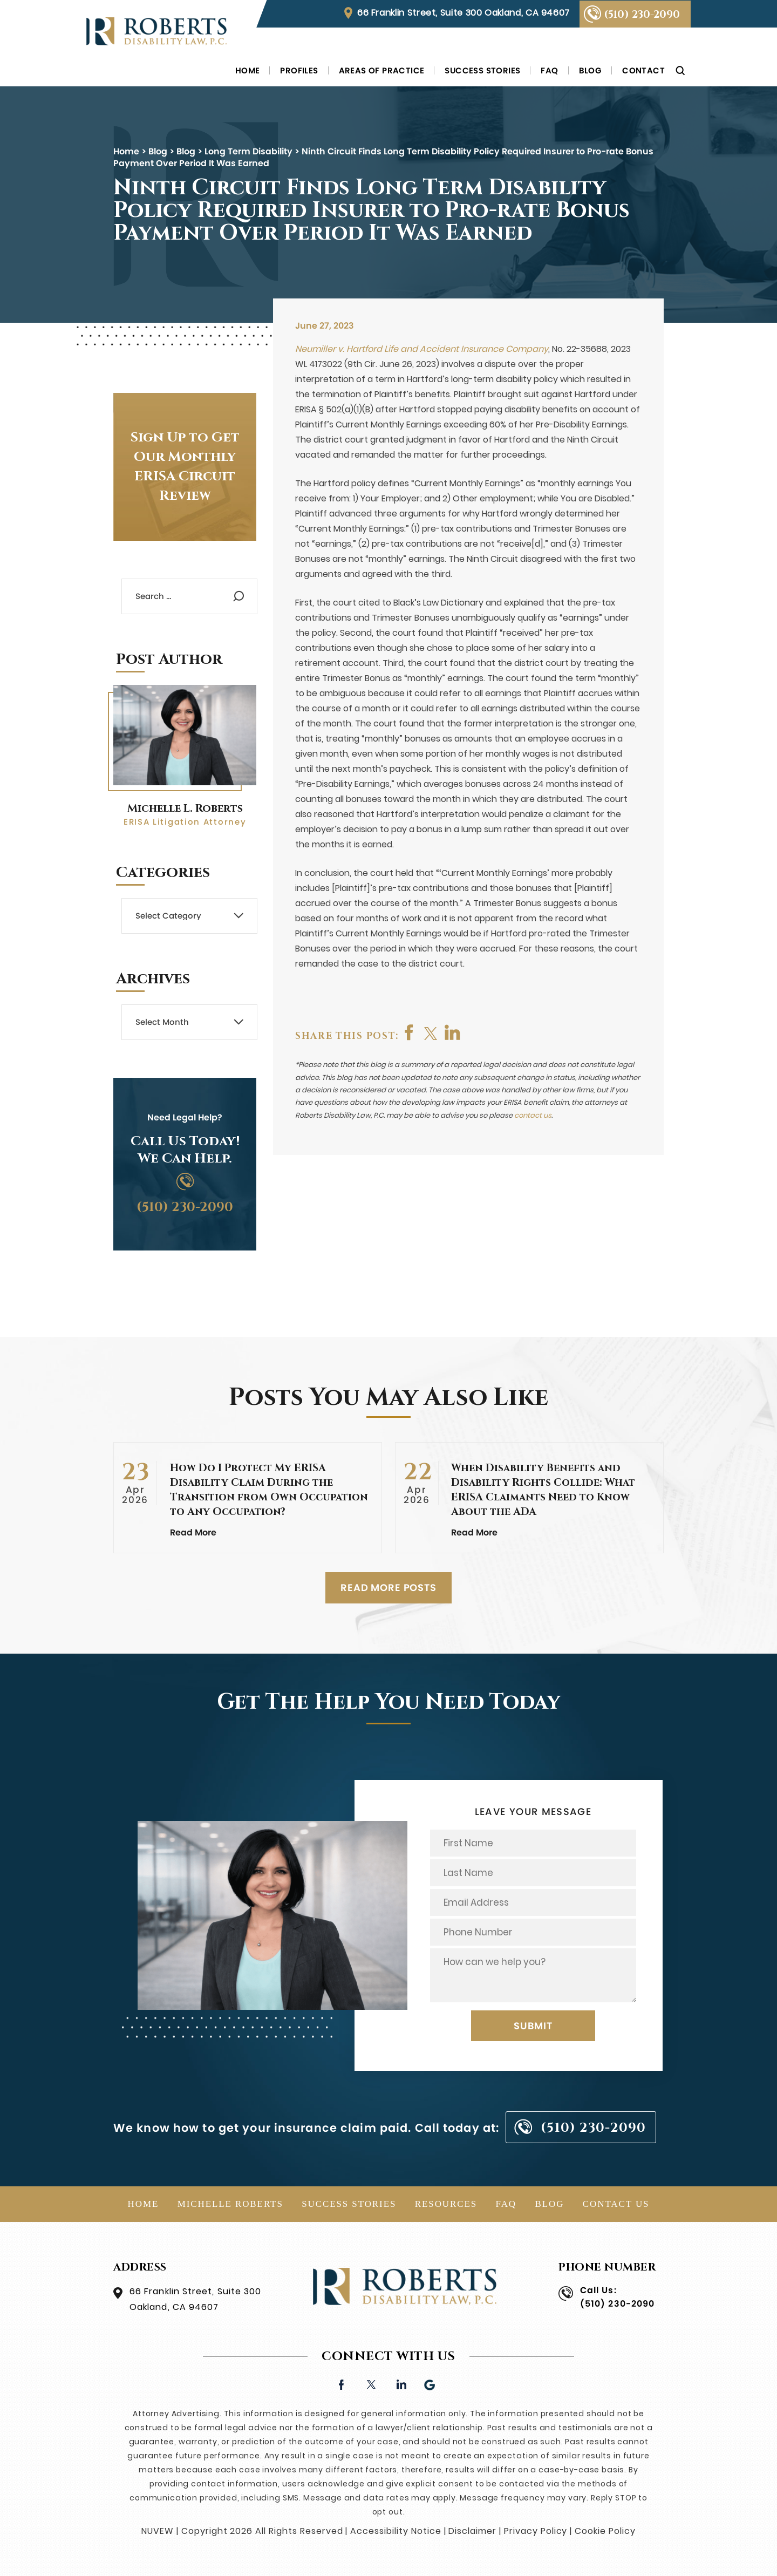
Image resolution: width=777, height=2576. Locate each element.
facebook (409, 1032)
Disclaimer (472, 2531)
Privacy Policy (535, 2531)
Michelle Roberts (230, 2204)
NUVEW (157, 2531)
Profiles (299, 70)
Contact (643, 70)
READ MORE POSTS (388, 1587)
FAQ (549, 70)
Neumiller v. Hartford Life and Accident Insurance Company (421, 349)
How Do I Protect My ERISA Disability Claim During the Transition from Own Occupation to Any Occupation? (269, 1490)
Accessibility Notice (395, 2531)
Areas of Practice (382, 70)
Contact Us (616, 2204)
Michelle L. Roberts (185, 808)
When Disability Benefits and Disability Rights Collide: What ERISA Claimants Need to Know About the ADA (543, 1490)
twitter (431, 1032)
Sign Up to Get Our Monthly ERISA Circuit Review (185, 467)
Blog (590, 70)
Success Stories (482, 70)
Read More (193, 1532)
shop (453, 1032)
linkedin (400, 2383)
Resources (446, 2204)
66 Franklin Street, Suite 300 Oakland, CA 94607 (463, 12)
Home (247, 70)
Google (430, 2383)
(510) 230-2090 (642, 15)
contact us (532, 1115)
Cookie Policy (605, 2531)
